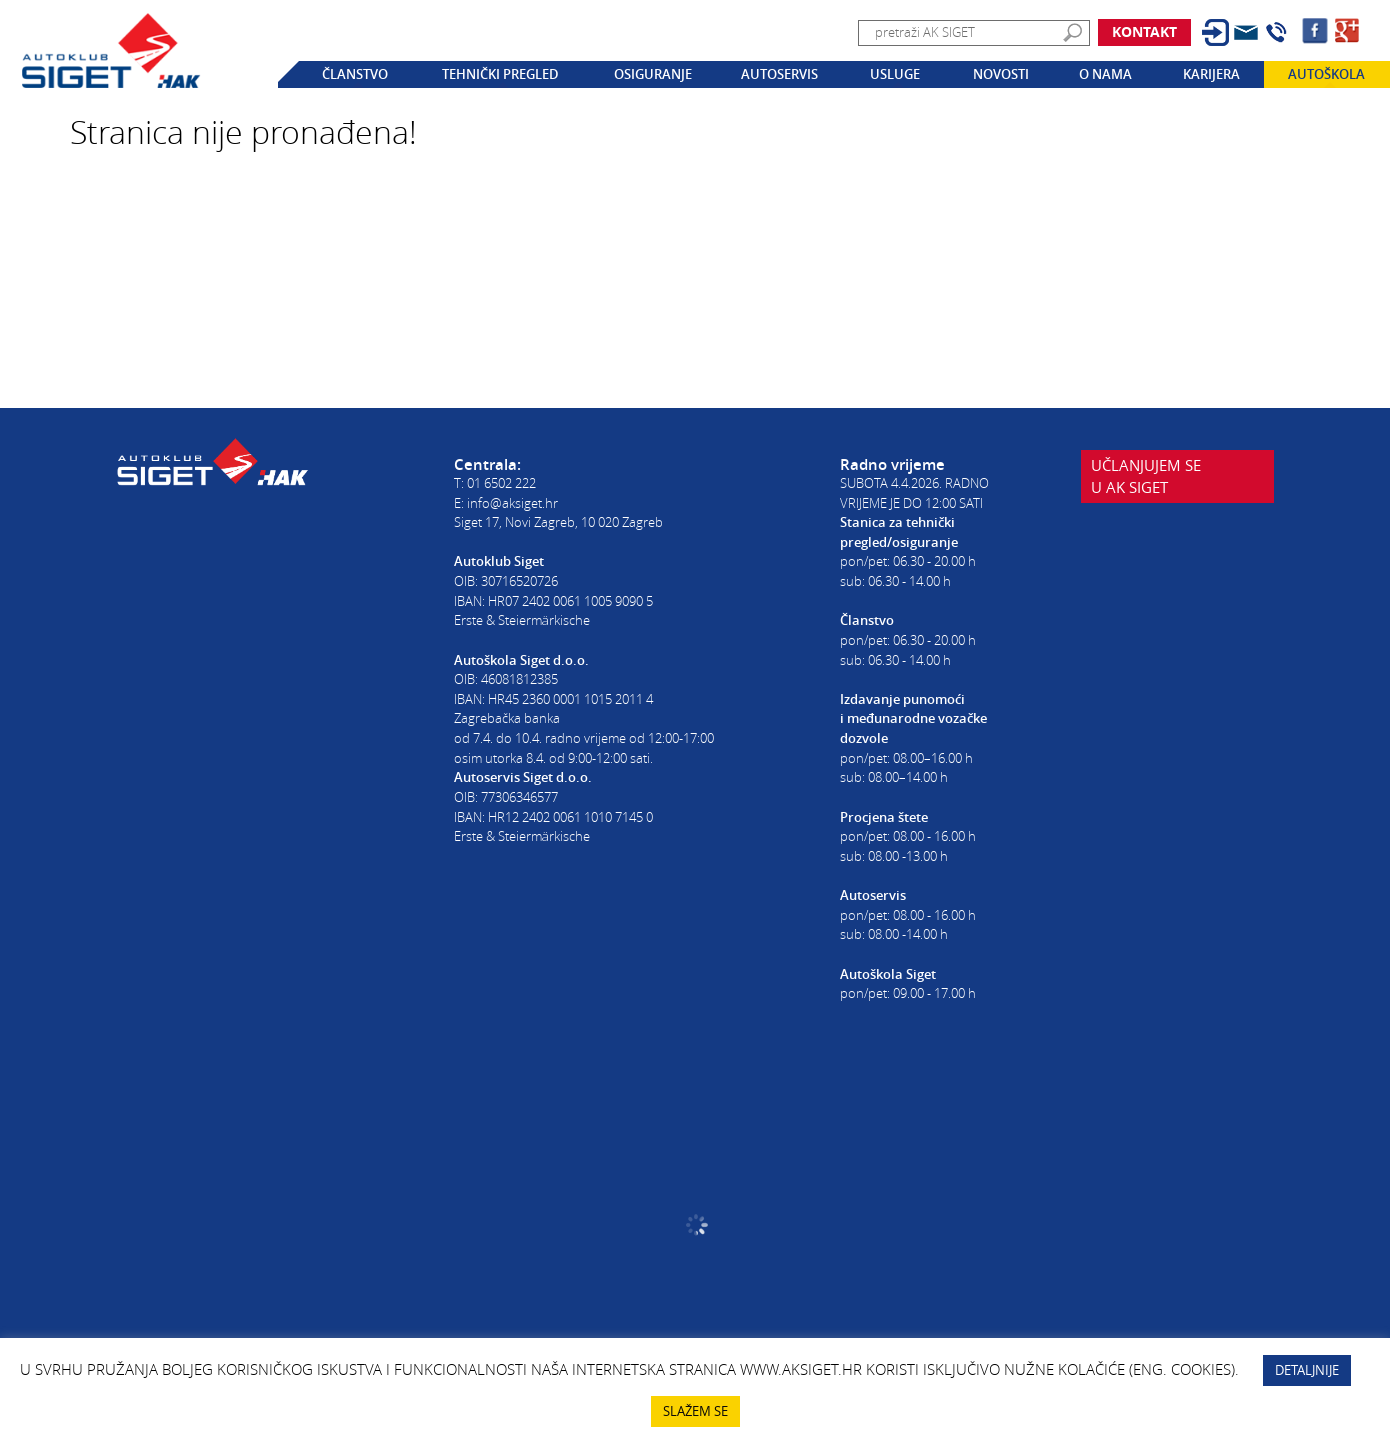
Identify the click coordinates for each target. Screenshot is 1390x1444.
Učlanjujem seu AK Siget (1146, 490)
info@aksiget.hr (512, 503)
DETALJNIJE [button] (1307, 1370)
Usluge (895, 74)
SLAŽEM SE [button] (695, 1411)
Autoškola (1326, 74)
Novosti (1001, 74)
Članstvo (355, 74)
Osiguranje (653, 74)
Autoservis (779, 74)
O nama (1105, 74)
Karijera (1211, 74)
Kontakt (1144, 31)
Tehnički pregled (500, 74)
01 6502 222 (501, 483)
